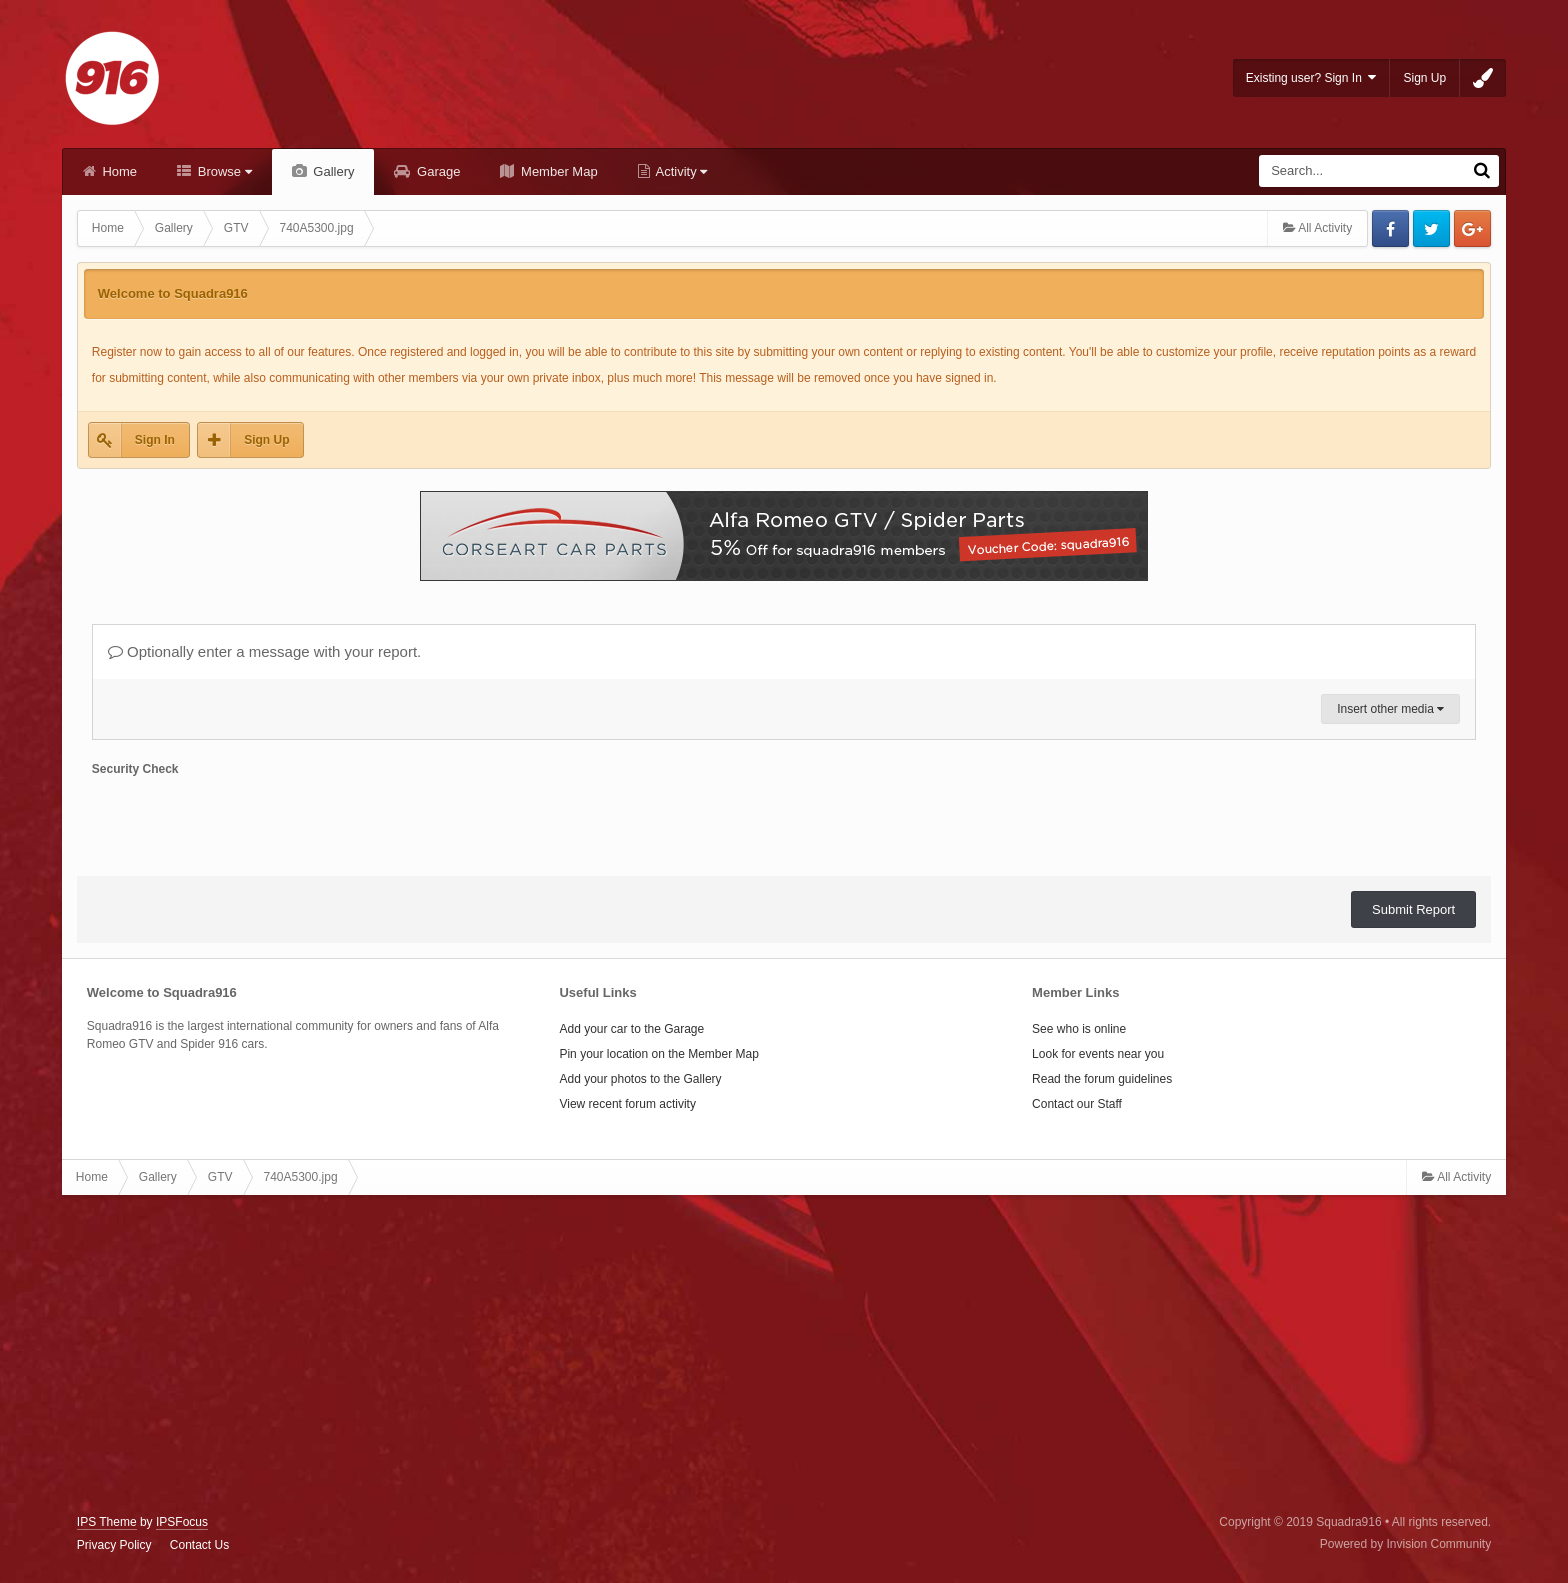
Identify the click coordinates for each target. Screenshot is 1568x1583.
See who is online (1079, 1029)
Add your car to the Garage (631, 1029)
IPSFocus (182, 1522)
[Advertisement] (784, 1355)
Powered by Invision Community (1405, 1544)
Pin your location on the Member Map (658, 1054)
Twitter (1431, 228)
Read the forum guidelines (1102, 1079)
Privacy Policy (114, 1545)
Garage (436, 171)
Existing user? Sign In (1311, 77)
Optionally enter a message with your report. (264, 651)
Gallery (332, 171)
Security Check (135, 769)
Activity (680, 171)
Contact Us (199, 1545)
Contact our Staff (1077, 1104)
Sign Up (1424, 78)
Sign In (155, 440)
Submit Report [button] (1413, 909)
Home (118, 171)
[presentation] (244, 822)
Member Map (557, 171)
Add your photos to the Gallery (640, 1079)
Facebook (1390, 228)
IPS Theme (107, 1522)
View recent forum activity (627, 1104)
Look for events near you (1098, 1054)
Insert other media (1390, 709)
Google (1472, 228)
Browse (223, 171)
